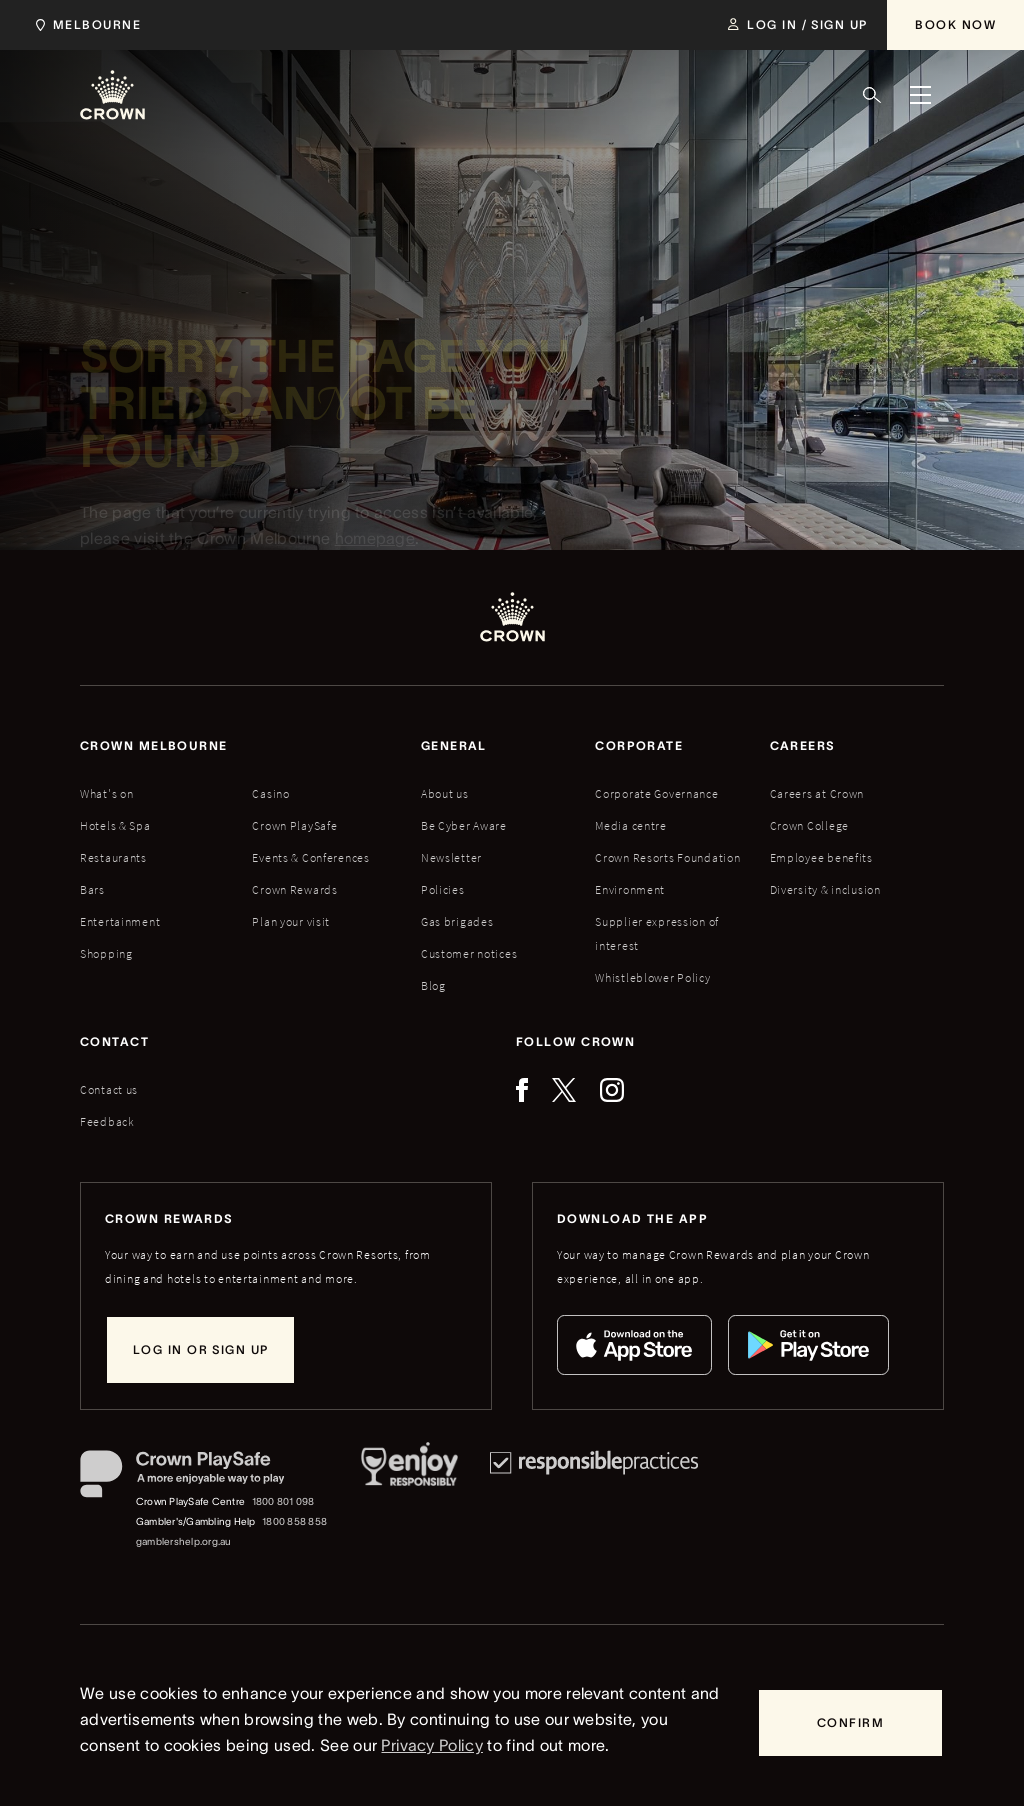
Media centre (631, 825)
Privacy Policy (431, 1745)
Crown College (809, 825)
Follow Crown (575, 1041)
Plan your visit (291, 921)
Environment (630, 889)
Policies (443, 889)
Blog (433, 985)
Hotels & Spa (115, 825)
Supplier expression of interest (657, 933)
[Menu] (920, 95)
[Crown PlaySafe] (204, 1478)
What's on (106, 793)
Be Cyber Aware (464, 825)
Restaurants (113, 857)
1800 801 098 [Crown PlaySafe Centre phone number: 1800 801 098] (283, 1501)
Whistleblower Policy (652, 977)
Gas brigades (457, 921)
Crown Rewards (294, 889)
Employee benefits (821, 857)
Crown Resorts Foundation (667, 857)
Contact (114, 1041)
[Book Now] (955, 25)
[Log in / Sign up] (797, 25)
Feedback (107, 1121)
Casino (270, 793)
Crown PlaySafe (294, 825)
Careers (803, 745)
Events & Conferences (310, 857)
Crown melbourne (154, 745)
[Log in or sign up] (200, 1350)
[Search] (872, 95)
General (454, 745)
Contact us (109, 1089)
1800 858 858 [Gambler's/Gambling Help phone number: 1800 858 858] (294, 1521)
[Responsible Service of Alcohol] (409, 1501)
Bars (92, 889)
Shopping (106, 953)
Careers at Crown (817, 793)
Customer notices (469, 953)
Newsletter (451, 857)
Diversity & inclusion (825, 889)
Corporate (639, 745)
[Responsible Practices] (594, 1501)
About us (445, 793)
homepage (375, 543)
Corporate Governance (656, 793)
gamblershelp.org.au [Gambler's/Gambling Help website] (184, 1541)
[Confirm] (850, 1723)
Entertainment (120, 921)
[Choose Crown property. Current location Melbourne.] (84, 25)
